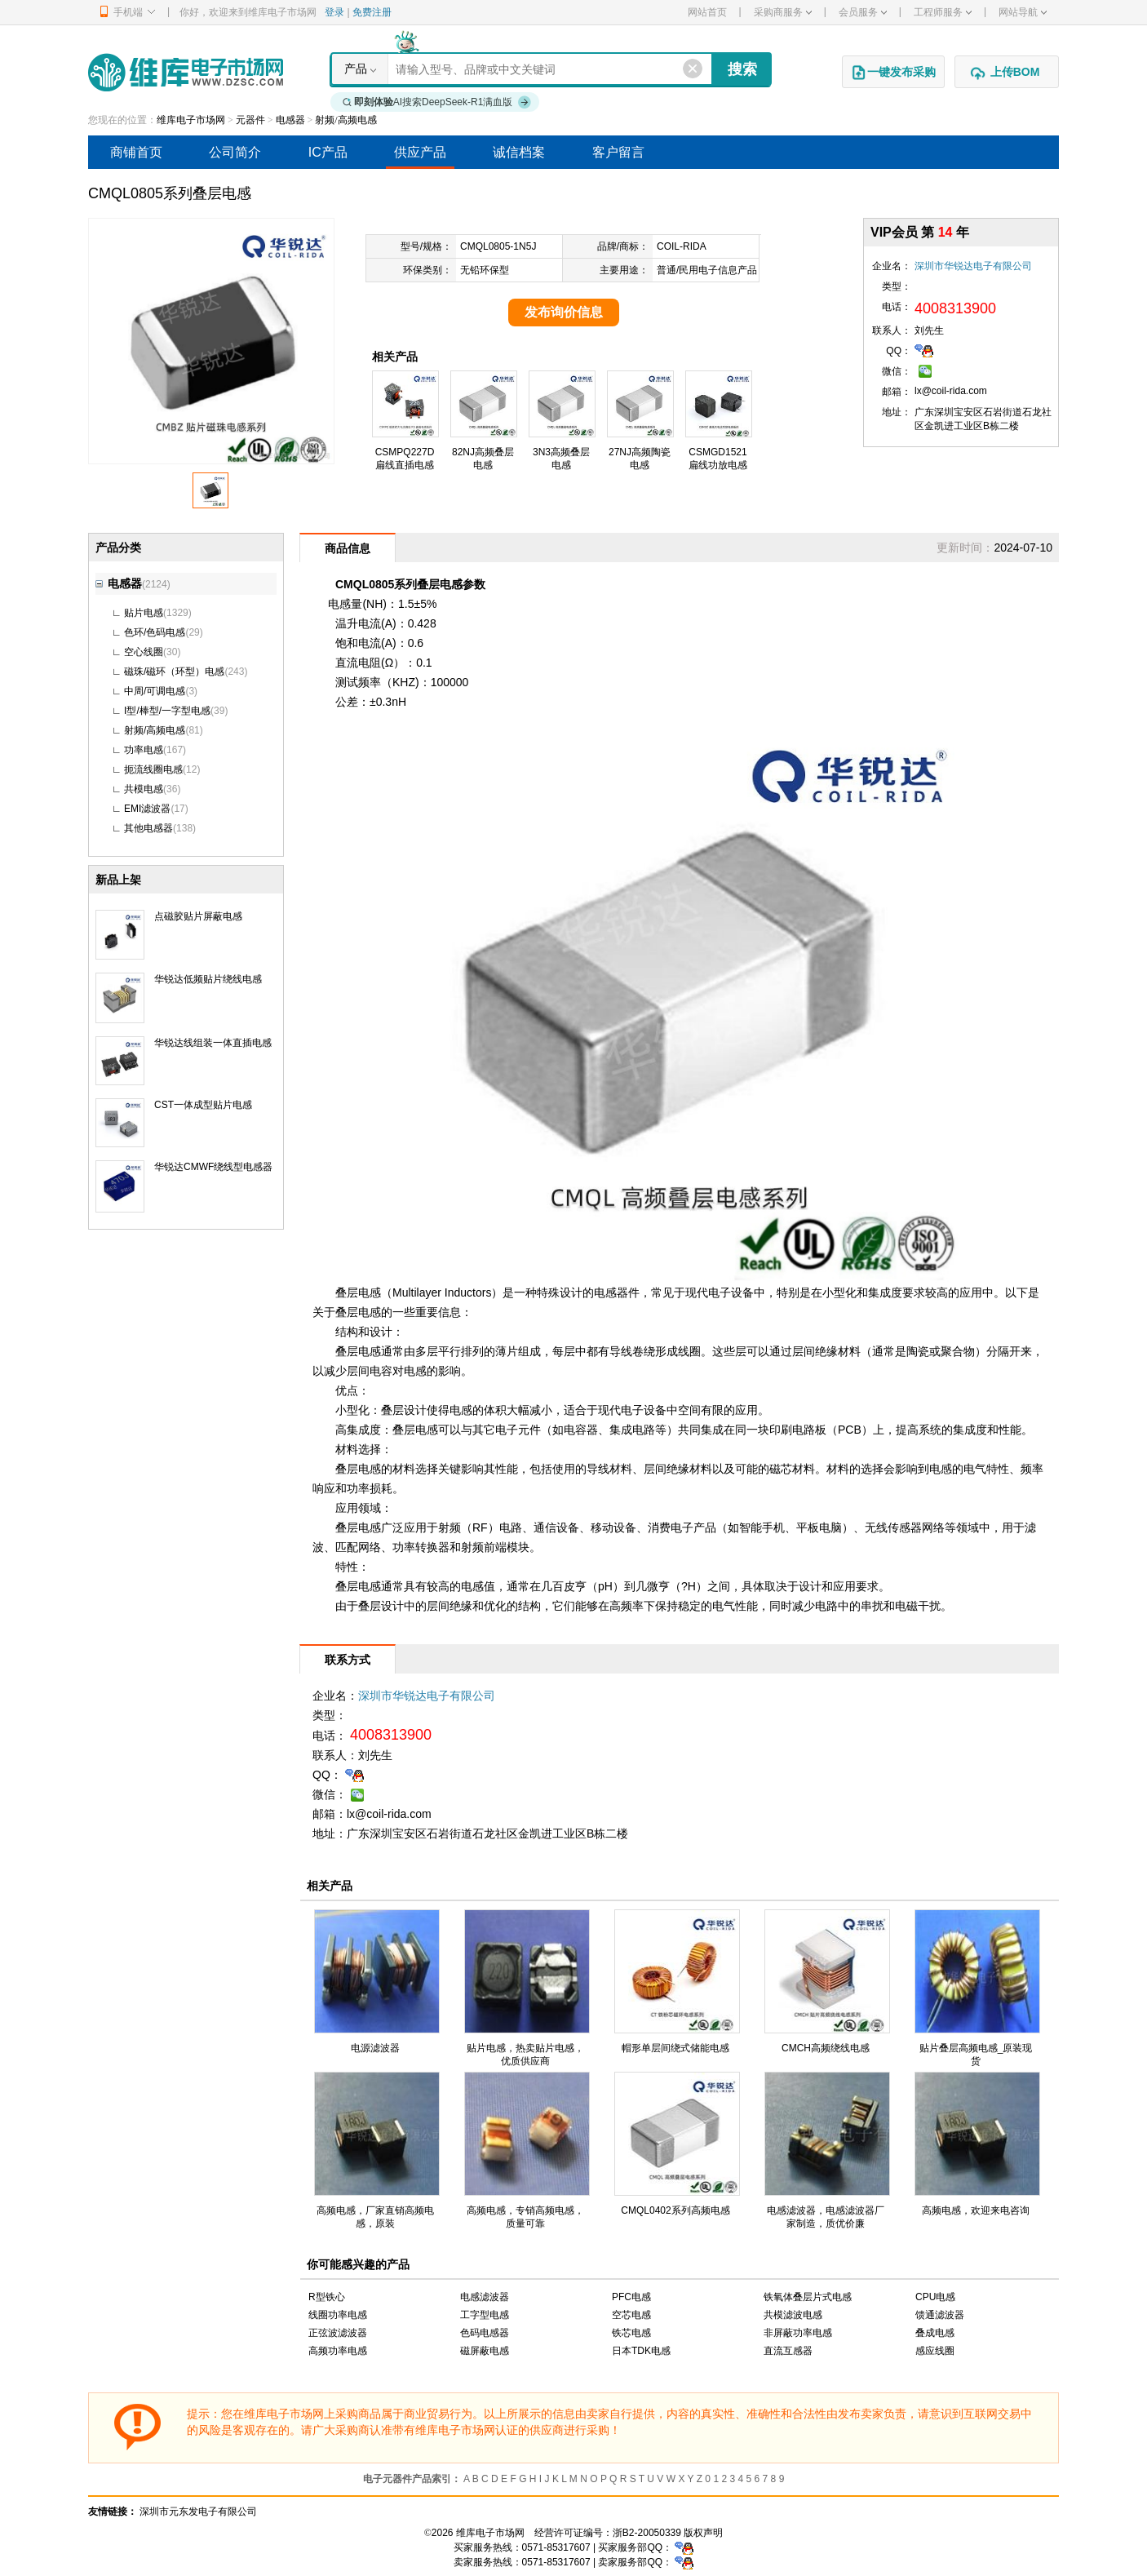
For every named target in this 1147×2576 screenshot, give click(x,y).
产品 (355, 68)
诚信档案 (519, 152)
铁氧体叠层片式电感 (808, 2297)
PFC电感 (631, 2297)
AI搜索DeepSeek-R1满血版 (437, 102)
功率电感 (143, 750)
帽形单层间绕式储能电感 (675, 2048)
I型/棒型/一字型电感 (167, 710)
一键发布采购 (893, 72)
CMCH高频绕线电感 (826, 2048)
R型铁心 (326, 2297)
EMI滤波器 (147, 808)
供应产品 (420, 152)
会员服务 (863, 12)
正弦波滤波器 (337, 2333)
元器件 (250, 120)
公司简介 (235, 152)
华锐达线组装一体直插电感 (213, 1043)
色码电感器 (484, 2333)
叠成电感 (934, 2333)
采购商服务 (783, 12)
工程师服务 (943, 12)
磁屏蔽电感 (484, 2351)
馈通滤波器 (939, 2315)
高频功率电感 (337, 2351)
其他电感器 (148, 828)
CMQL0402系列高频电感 (675, 2210)
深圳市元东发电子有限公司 (198, 2511)
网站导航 (1023, 12)
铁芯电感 (631, 2333)
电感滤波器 (484, 2297)
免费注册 (372, 12)
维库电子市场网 (191, 120)
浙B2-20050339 (647, 2532)
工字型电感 (484, 2315)
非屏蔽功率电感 (798, 2333)
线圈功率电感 (337, 2315)
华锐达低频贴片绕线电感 (208, 979)
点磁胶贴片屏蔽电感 (198, 916)
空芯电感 (631, 2315)
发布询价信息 (564, 312)
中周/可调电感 (154, 691)
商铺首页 (136, 152)
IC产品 (328, 152)
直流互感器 (788, 2351)
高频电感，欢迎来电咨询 (976, 2210)
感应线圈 (934, 2351)
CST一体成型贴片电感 (203, 1105)
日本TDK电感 (641, 2351)
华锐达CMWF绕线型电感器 (213, 1167)
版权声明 (703, 2532)
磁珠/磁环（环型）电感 (174, 671)
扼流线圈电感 (153, 769)
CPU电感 (935, 2297)
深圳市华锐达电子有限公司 (973, 266)
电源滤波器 (375, 2048)
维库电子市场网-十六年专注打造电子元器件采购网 (185, 72)
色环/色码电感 (154, 632)
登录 (334, 12)
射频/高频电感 (345, 120)
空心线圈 (143, 652)
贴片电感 (143, 613)
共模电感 (143, 789)
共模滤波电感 (793, 2315)
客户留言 (618, 152)
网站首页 (707, 12)
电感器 (290, 120)
